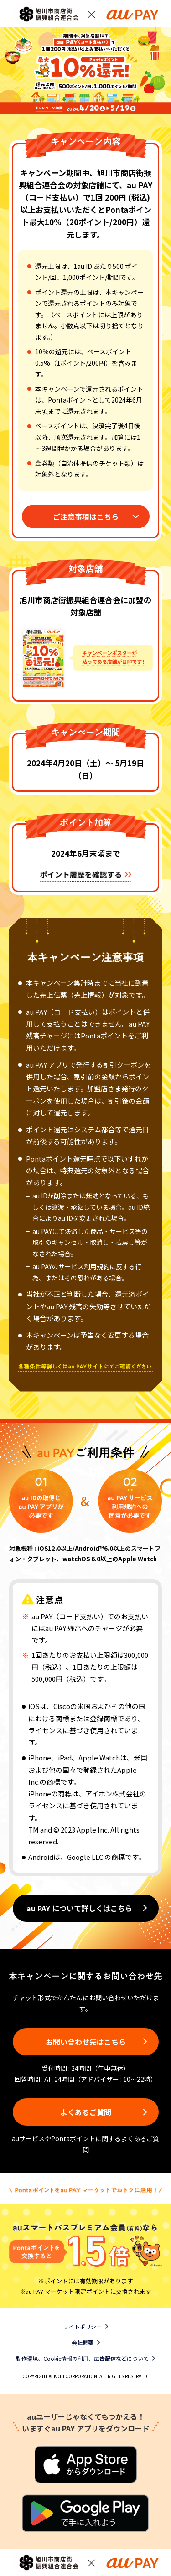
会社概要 (82, 2342)
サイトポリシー (82, 2326)
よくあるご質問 (85, 2111)
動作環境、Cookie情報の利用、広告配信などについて (82, 2358)
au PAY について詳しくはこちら (79, 1908)
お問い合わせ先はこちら (86, 2041)
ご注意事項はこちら (86, 516)
